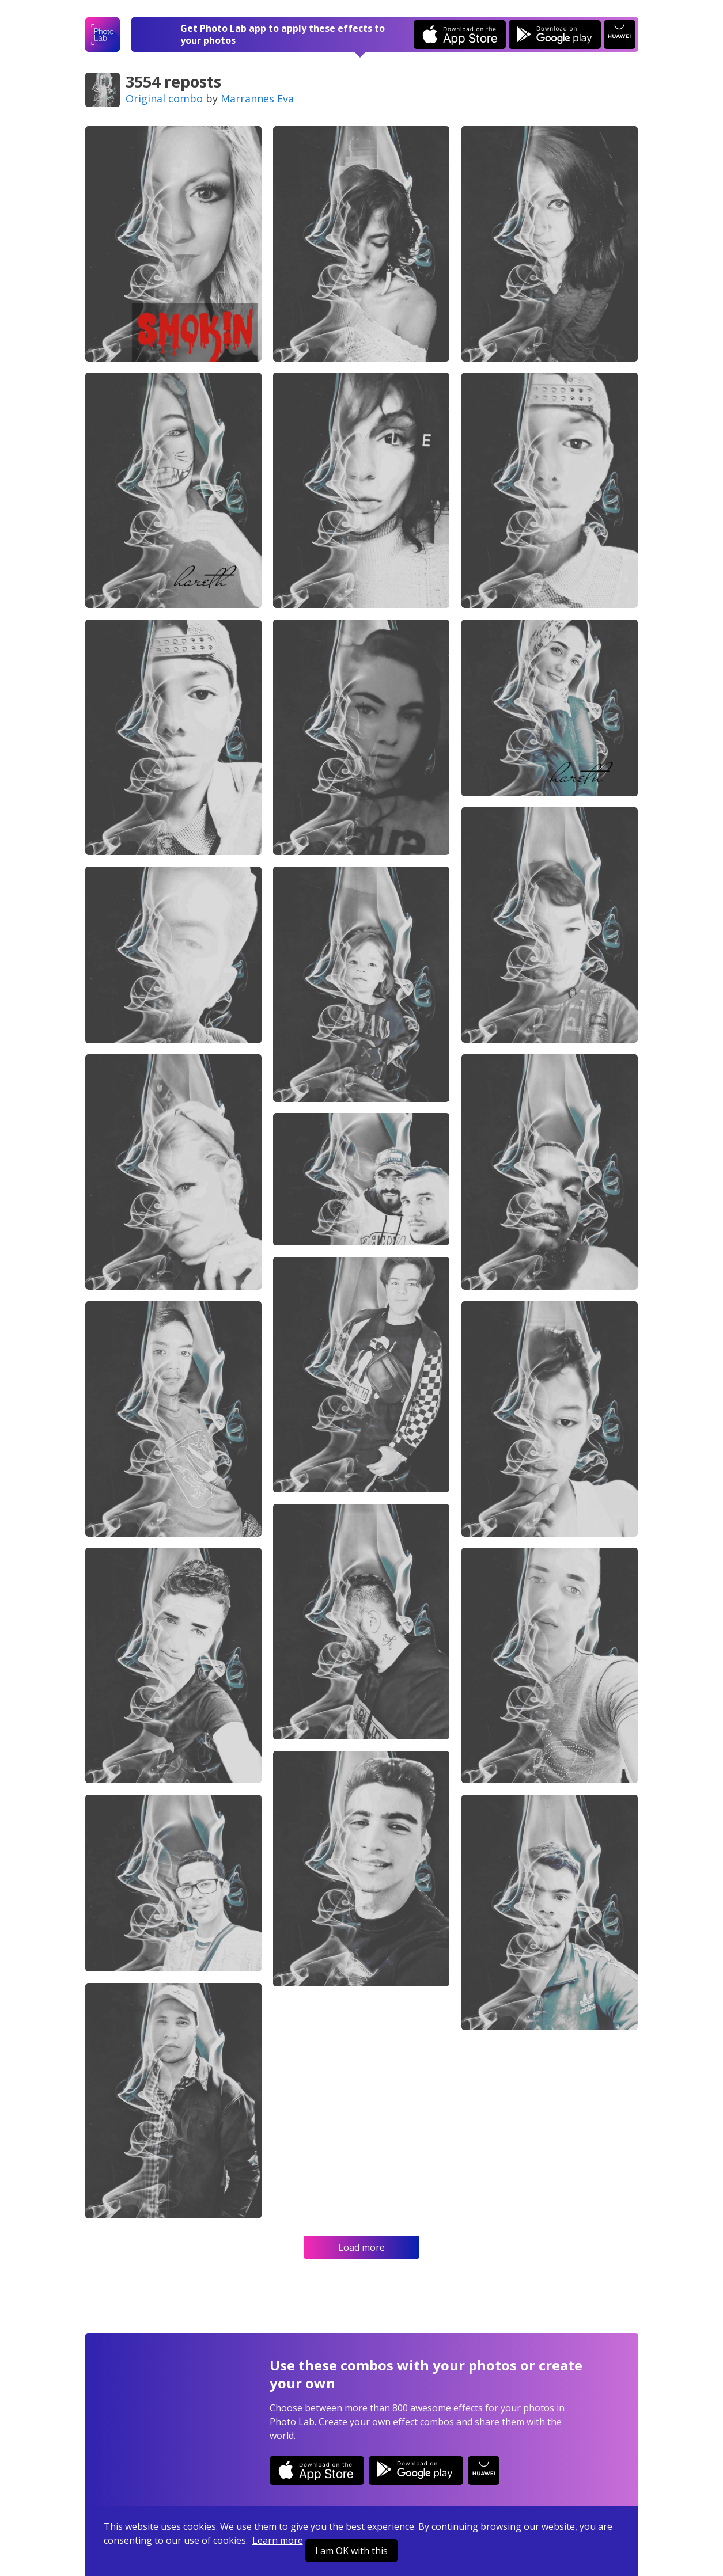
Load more (361, 2247)
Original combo (164, 98)
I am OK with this (351, 2550)
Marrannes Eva (257, 98)
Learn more (277, 2540)
